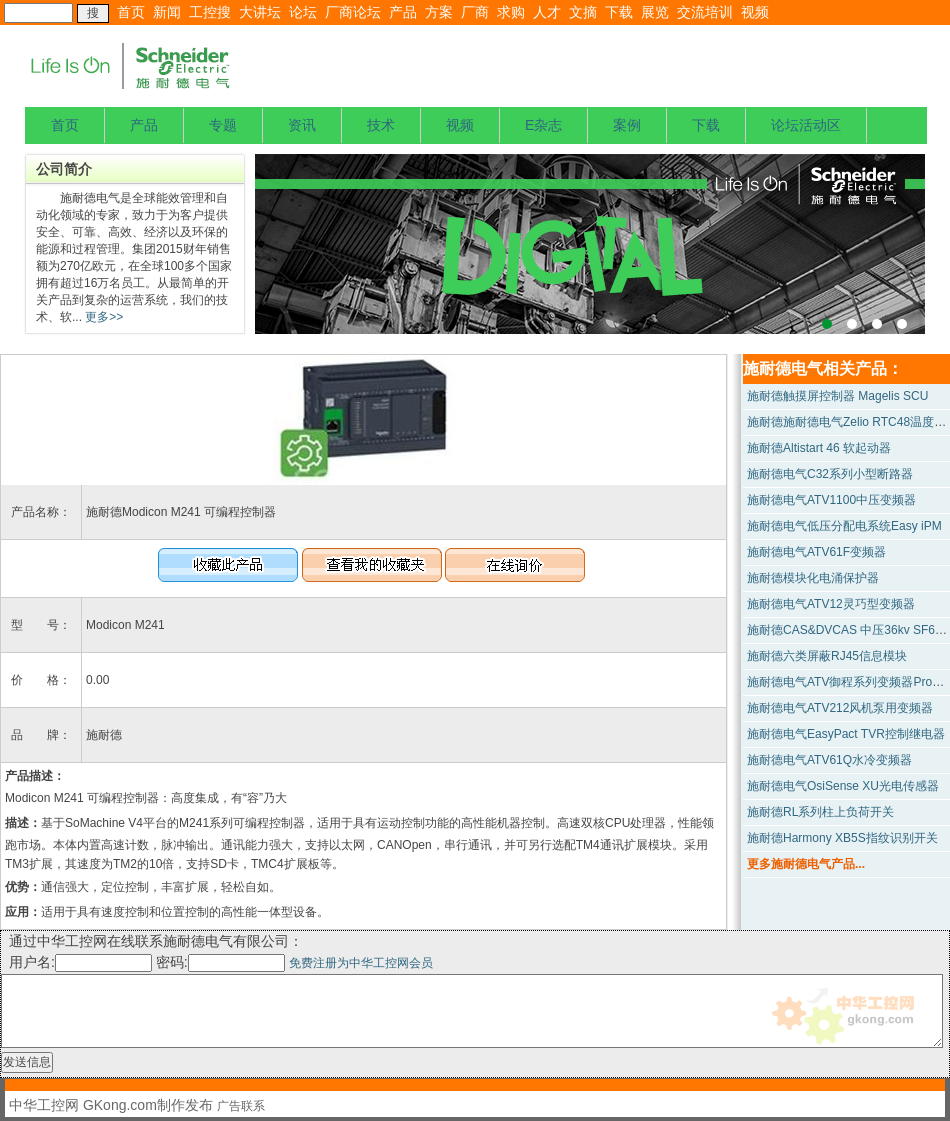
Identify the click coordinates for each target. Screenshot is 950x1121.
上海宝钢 (590, 244)
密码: (222, 962)
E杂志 (543, 125)
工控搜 (210, 12)
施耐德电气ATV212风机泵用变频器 (840, 708)
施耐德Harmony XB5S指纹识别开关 (842, 838)
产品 (403, 12)
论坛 (303, 12)
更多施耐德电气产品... (806, 864)
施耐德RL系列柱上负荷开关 (820, 812)
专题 (223, 125)
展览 (655, 12)
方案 (439, 12)
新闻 (167, 12)
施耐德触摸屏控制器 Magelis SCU (837, 396)
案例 (627, 125)
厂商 (475, 12)
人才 (547, 12)
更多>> (102, 317)
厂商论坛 (353, 12)
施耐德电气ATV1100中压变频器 (831, 500)
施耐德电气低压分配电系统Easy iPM (844, 526)
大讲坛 (260, 12)
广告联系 (241, 1106)
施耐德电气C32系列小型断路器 (830, 474)
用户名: (80, 962)
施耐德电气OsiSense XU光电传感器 (843, 786)
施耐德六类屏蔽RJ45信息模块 (827, 656)
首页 (131, 12)
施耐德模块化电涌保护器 (813, 578)
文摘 (583, 12)
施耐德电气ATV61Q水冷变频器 (829, 760)
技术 (381, 125)
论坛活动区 (806, 125)
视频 (755, 12)
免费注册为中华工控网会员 (361, 963)
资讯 (302, 125)
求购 (511, 12)
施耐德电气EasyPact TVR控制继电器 (846, 734)
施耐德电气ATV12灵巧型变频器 (831, 604)
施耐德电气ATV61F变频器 (816, 552)
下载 (619, 12)
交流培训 (705, 12)
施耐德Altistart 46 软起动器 (819, 448)
